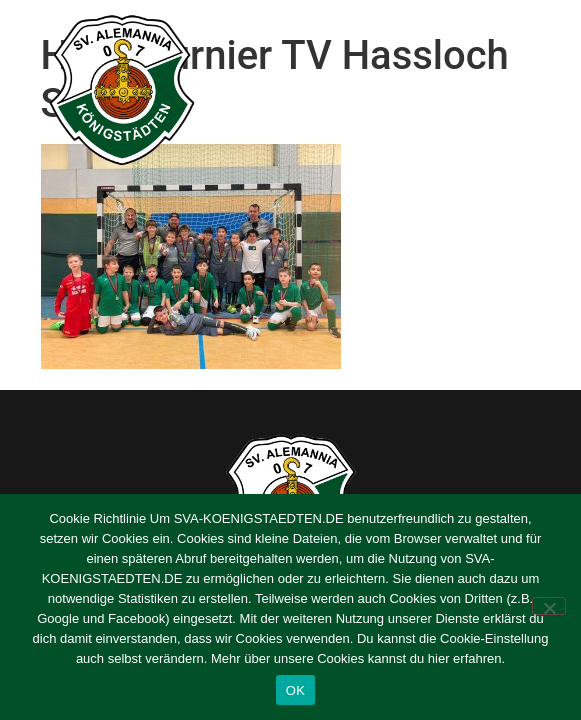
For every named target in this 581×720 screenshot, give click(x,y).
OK (295, 690)
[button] (542, 91)
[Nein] (549, 606)
